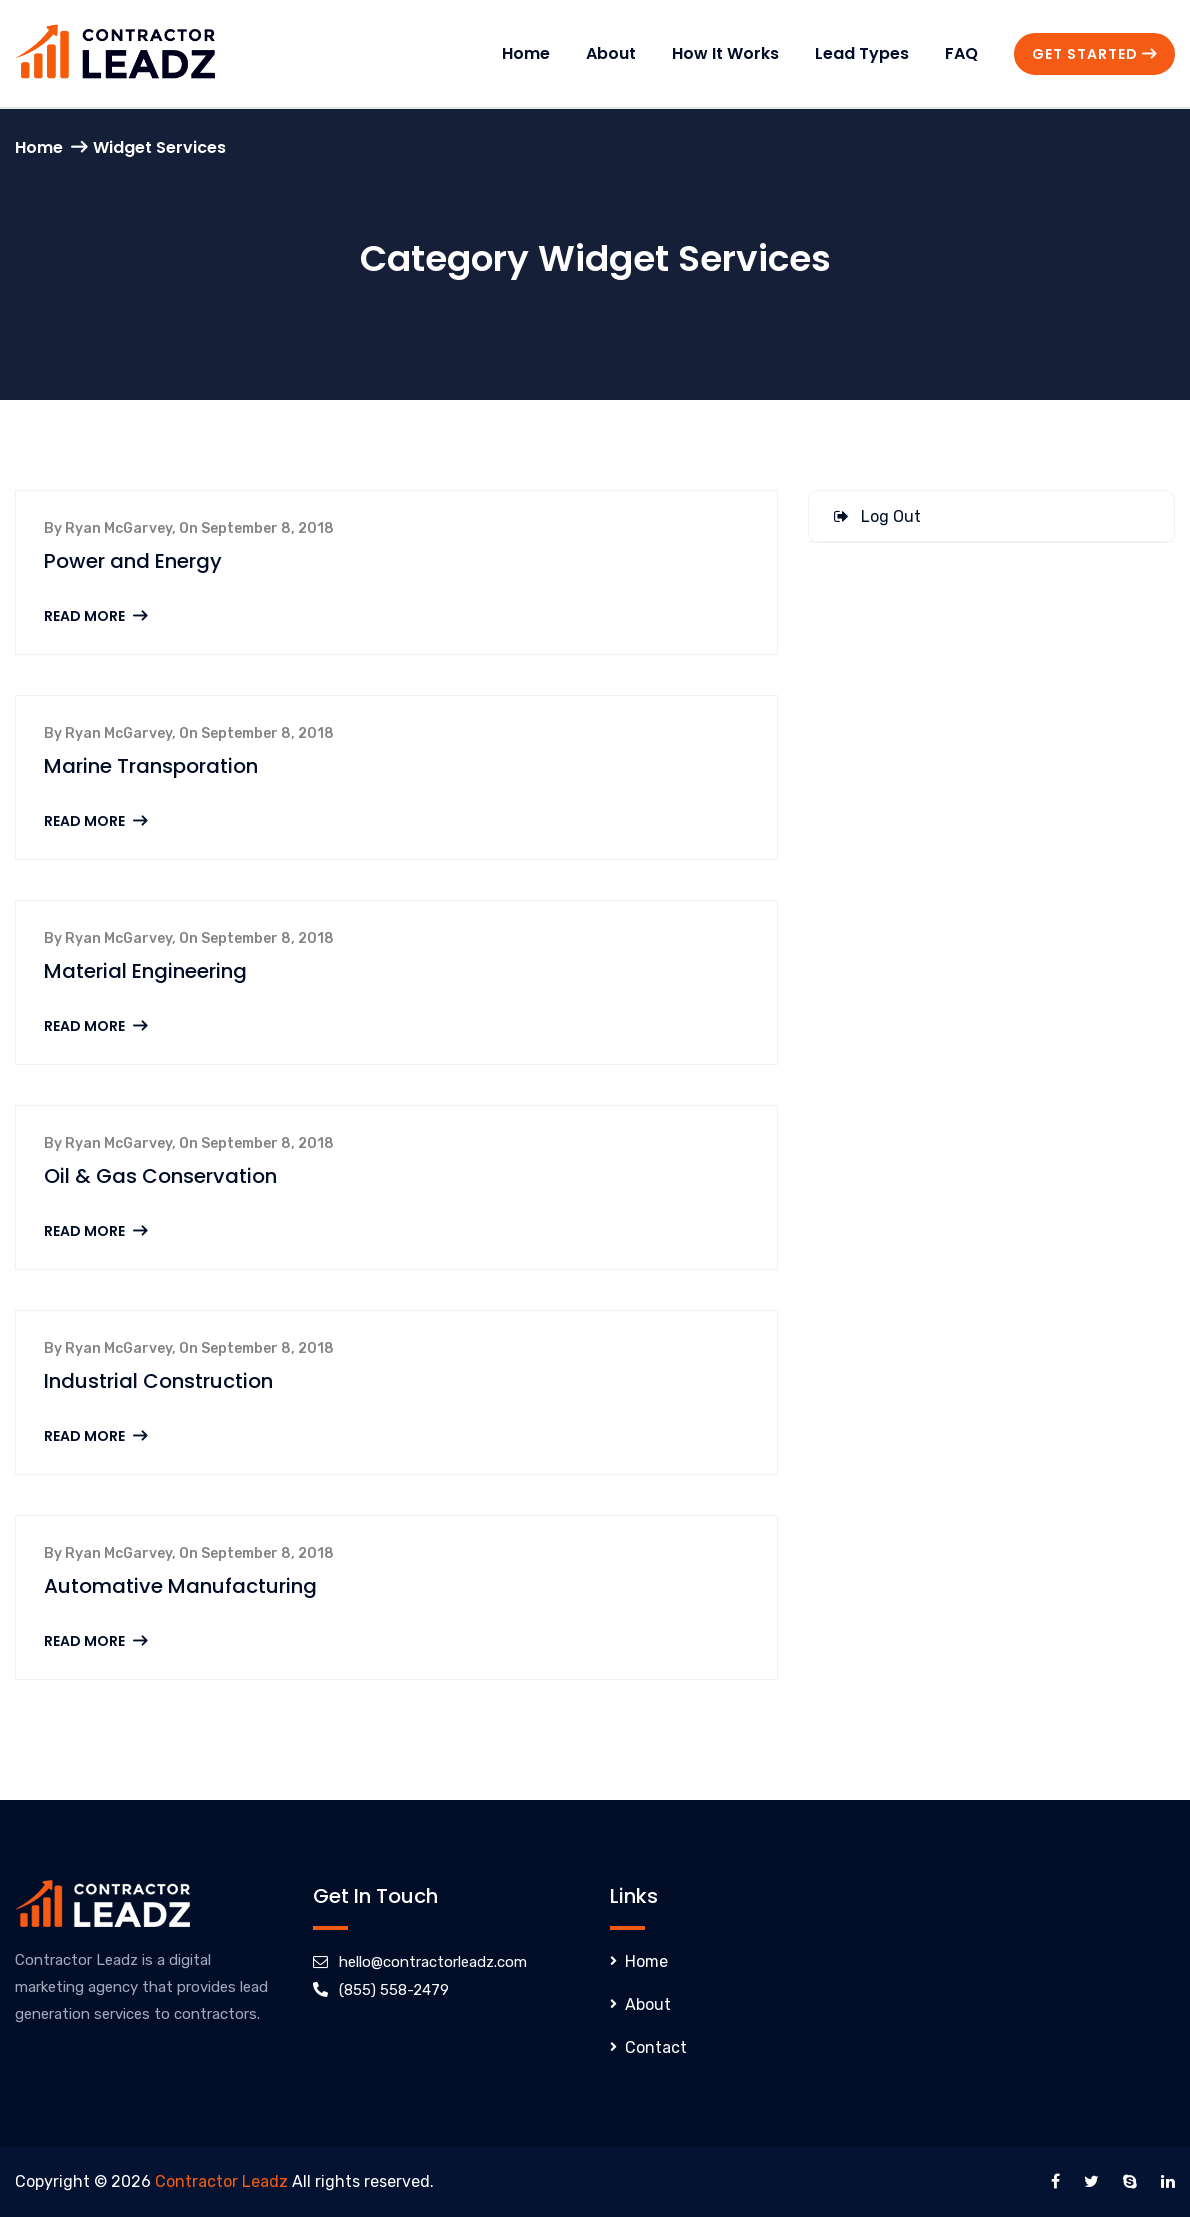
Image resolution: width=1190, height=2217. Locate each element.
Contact (656, 2047)
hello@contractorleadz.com (433, 1962)
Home (526, 53)
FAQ (961, 53)
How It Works (725, 53)
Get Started (1094, 54)
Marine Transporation (151, 766)
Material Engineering (145, 971)
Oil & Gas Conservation (160, 1176)
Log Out (877, 516)
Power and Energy (133, 561)
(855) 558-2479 (394, 1990)
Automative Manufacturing (180, 1586)
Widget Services (159, 147)
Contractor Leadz (221, 2181)
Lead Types (862, 53)
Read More (95, 616)
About (611, 53)
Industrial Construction (158, 1381)
